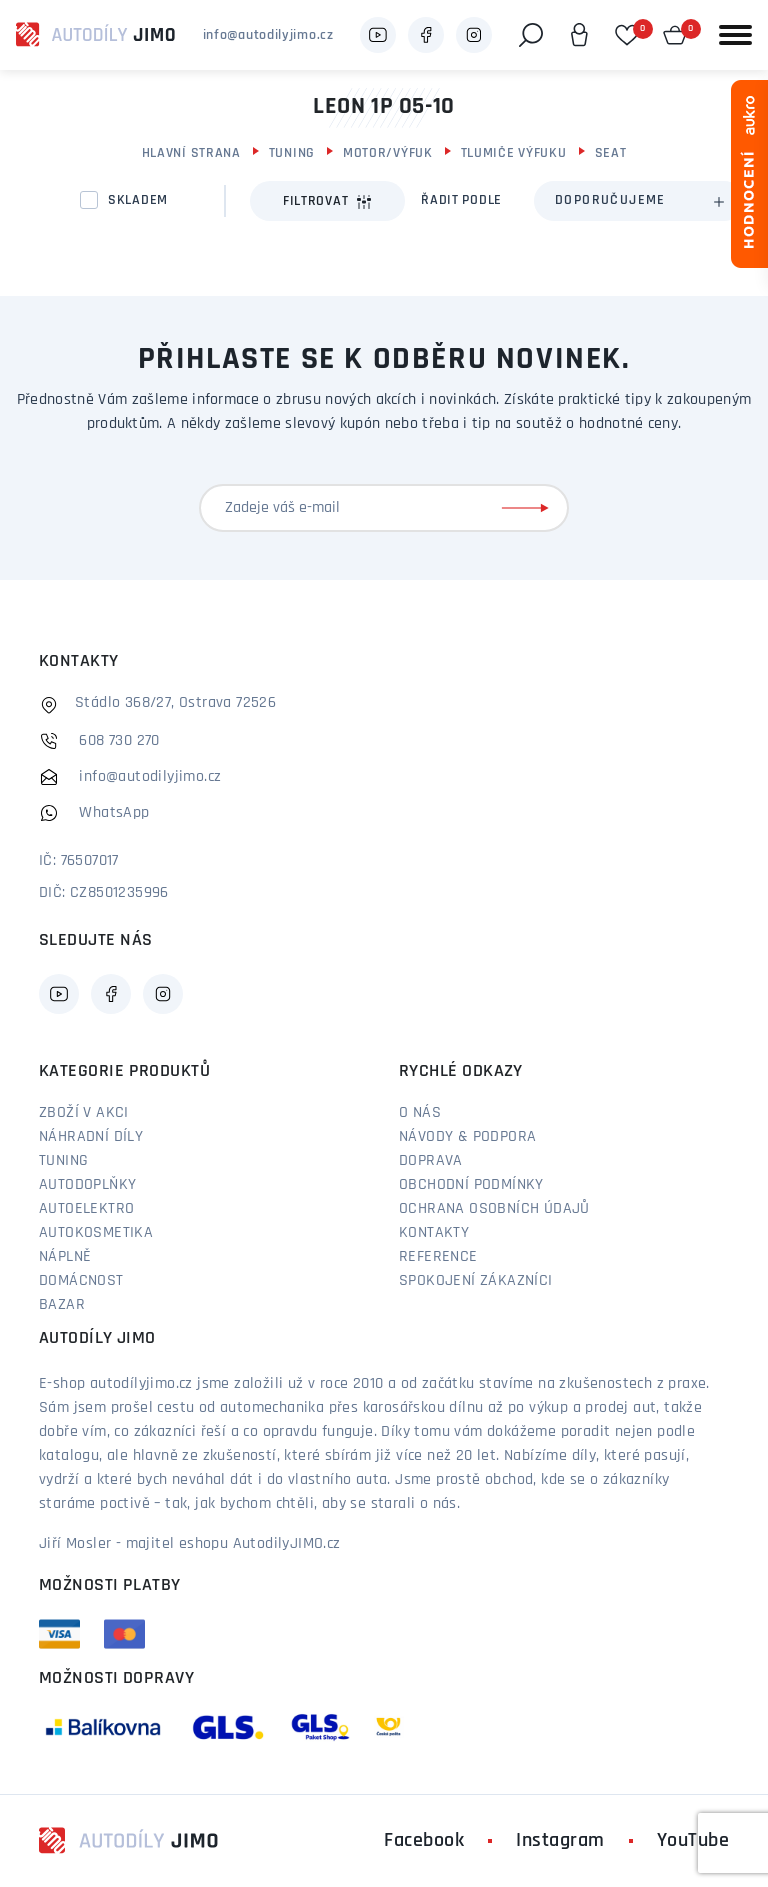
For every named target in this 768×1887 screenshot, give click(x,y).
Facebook (424, 1841)
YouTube (693, 1841)
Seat (611, 153)
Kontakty (434, 1233)
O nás (420, 1113)
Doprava (431, 1161)
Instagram (560, 1841)
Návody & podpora (467, 1137)
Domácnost (81, 1281)
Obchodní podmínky (471, 1185)
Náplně (65, 1257)
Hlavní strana (191, 153)
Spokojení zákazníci (476, 1281)
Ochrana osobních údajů (494, 1209)
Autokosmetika (96, 1233)
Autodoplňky (87, 1185)
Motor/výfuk (388, 153)
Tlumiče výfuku (514, 153)
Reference (438, 1257)
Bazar (62, 1305)
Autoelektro (86, 1209)
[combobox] (639, 201)
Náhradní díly (91, 1137)
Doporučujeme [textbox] (610, 200)
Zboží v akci (84, 1113)
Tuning (292, 153)
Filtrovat (327, 202)
